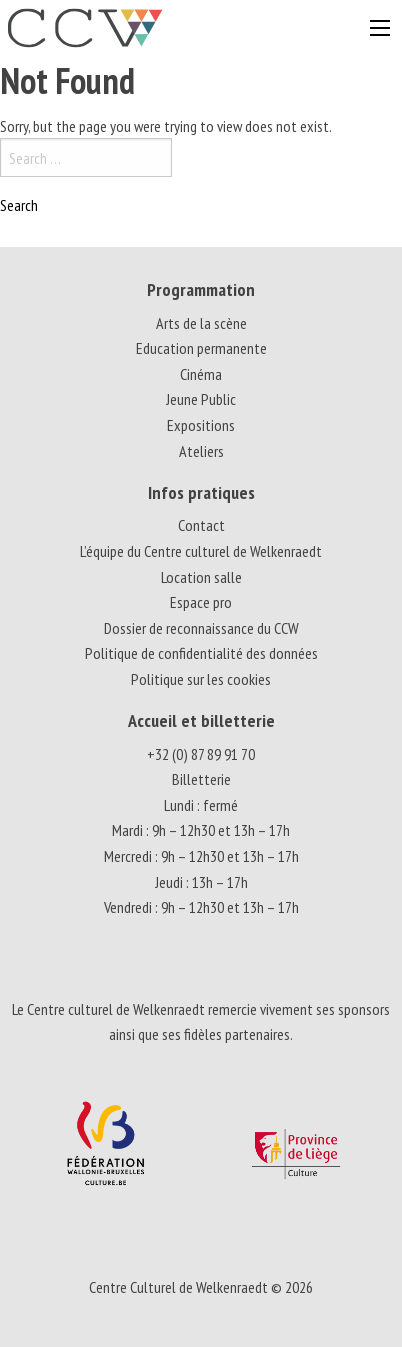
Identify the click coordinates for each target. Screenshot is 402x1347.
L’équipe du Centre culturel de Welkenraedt (201, 551)
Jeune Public (201, 399)
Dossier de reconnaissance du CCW (201, 628)
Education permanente (201, 348)
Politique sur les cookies (201, 679)
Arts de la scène (201, 323)
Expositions (201, 425)
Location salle (201, 577)
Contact (201, 525)
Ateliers (201, 451)
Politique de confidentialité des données (201, 653)
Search (19, 205)
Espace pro (201, 602)
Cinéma (201, 374)
